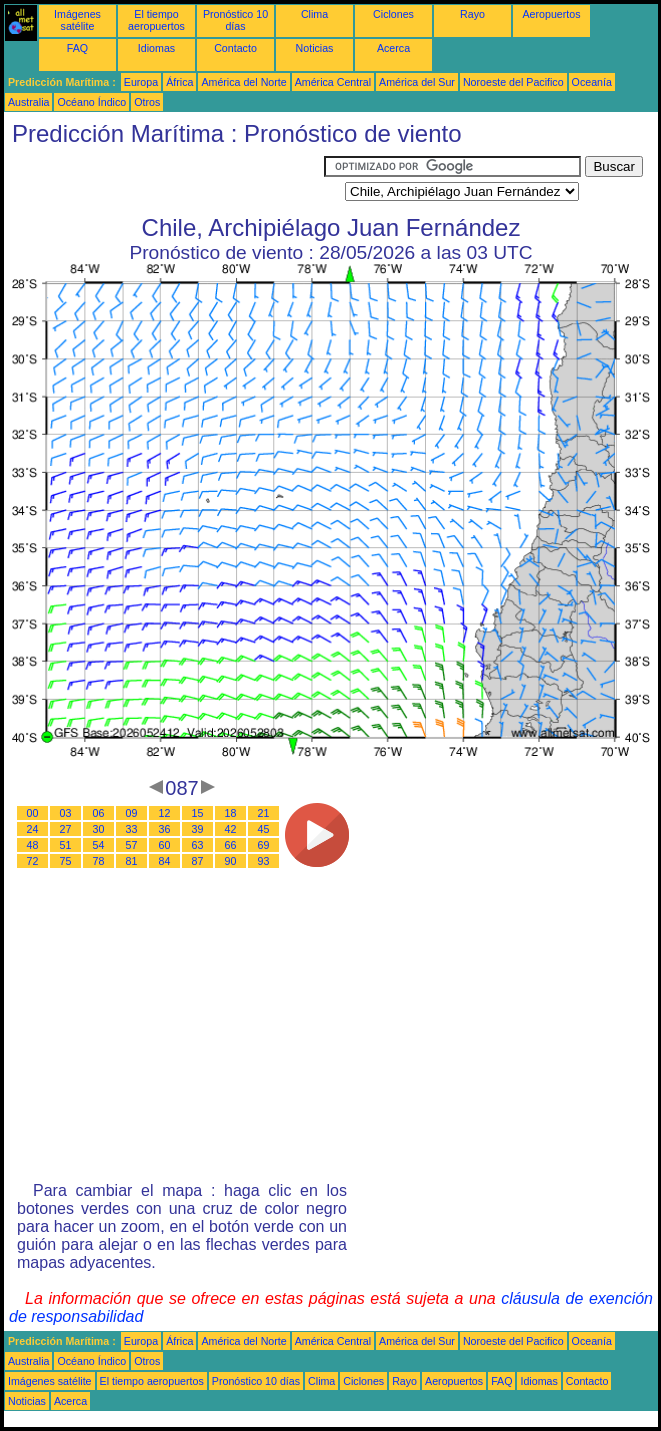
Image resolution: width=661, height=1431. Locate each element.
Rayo (472, 14)
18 (231, 813)
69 (264, 845)
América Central (333, 82)
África (179, 82)
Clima (314, 14)
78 (99, 861)
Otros (147, 102)
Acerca (393, 48)
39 (198, 829)
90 (231, 861)
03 (66, 813)
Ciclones (393, 14)
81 (132, 861)
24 (33, 829)
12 (165, 813)
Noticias (315, 48)
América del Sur (417, 82)
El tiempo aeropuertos (156, 20)
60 (165, 845)
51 (66, 845)
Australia (28, 102)
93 (264, 861)
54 (99, 845)
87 (198, 861)
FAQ (77, 48)
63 (198, 845)
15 (198, 813)
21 (264, 813)
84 (165, 861)
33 (132, 829)
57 (132, 845)
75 (66, 861)
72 (33, 861)
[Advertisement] (164, 181)
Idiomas (156, 48)
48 (33, 845)
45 (264, 829)
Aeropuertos (551, 14)
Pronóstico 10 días (235, 20)
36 (165, 829)
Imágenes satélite (77, 20)
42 (231, 829)
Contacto (235, 48)
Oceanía (592, 82)
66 (231, 845)
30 (99, 829)
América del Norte (243, 82)
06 (99, 813)
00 (33, 813)
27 (66, 829)
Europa (141, 82)
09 (132, 813)
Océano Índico (91, 102)
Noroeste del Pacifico (513, 82)
